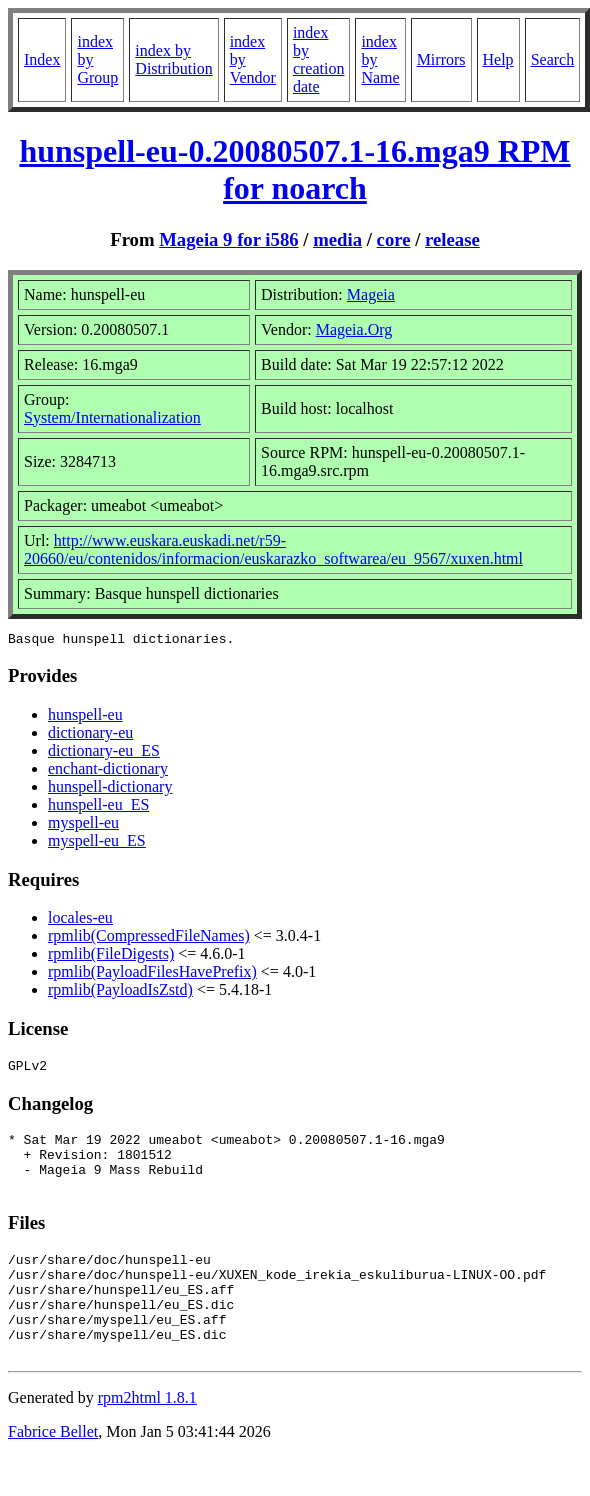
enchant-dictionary (108, 771)
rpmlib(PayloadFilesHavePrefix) (152, 974)
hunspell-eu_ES (98, 807)
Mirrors (441, 59)
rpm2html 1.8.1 (147, 1436)
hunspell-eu (85, 717)
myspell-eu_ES (97, 843)
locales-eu (80, 920)
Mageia (371, 294)
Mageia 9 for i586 (228, 239)
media (337, 239)
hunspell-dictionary (110, 789)
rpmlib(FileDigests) (111, 956)
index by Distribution (173, 59)
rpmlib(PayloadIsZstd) (120, 992)
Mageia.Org (354, 329)
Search (553, 59)
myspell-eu (83, 825)
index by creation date (319, 59)
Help (498, 59)
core (394, 239)
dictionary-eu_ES (104, 753)
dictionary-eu (90, 735)
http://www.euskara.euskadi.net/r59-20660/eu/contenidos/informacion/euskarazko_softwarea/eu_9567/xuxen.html (273, 549)
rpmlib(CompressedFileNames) (149, 938)
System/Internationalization (112, 417)
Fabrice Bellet (53, 1470)
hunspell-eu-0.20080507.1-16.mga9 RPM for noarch (294, 169)
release (452, 239)
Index (42, 59)
